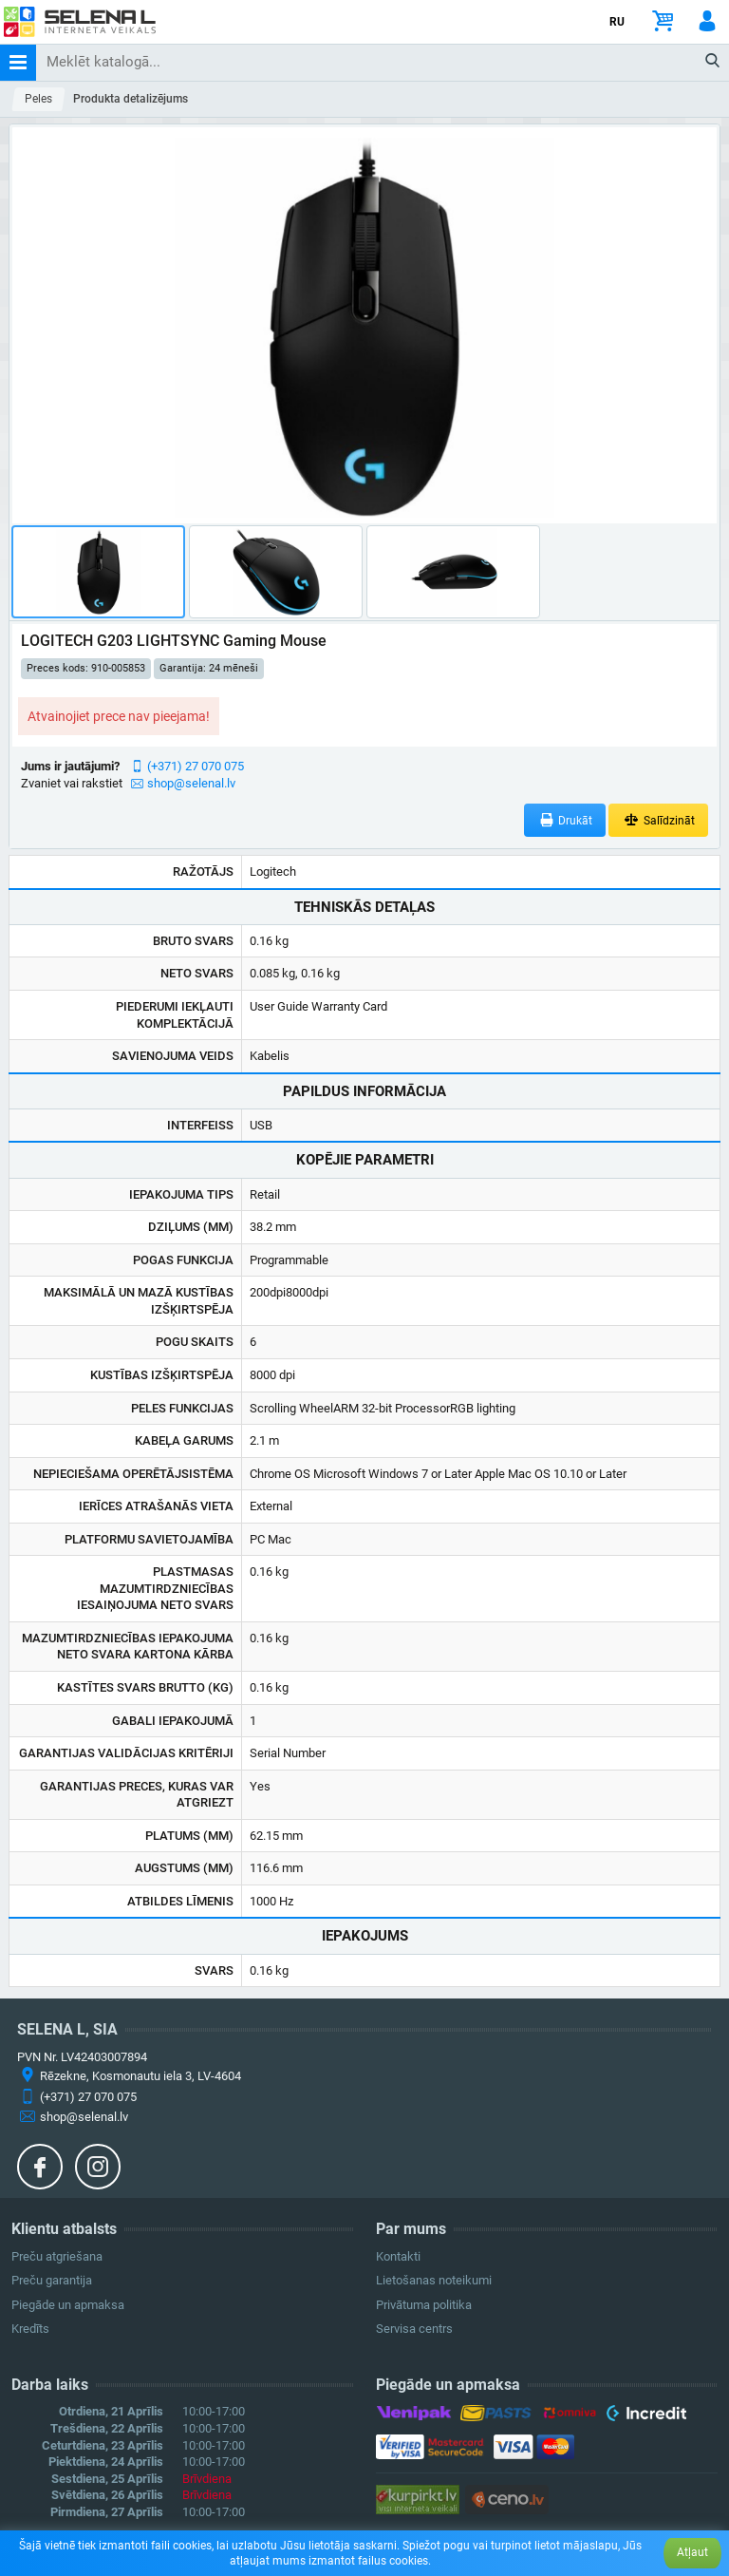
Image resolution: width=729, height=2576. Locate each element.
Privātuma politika (424, 2305)
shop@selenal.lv (191, 783)
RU (617, 21)
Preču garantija (51, 2280)
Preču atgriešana (57, 2256)
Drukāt (565, 820)
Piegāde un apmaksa (67, 2305)
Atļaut (692, 2552)
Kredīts (30, 2328)
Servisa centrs (414, 2328)
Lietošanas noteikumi (434, 2280)
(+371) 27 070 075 (195, 766)
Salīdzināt (658, 820)
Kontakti (398, 2256)
